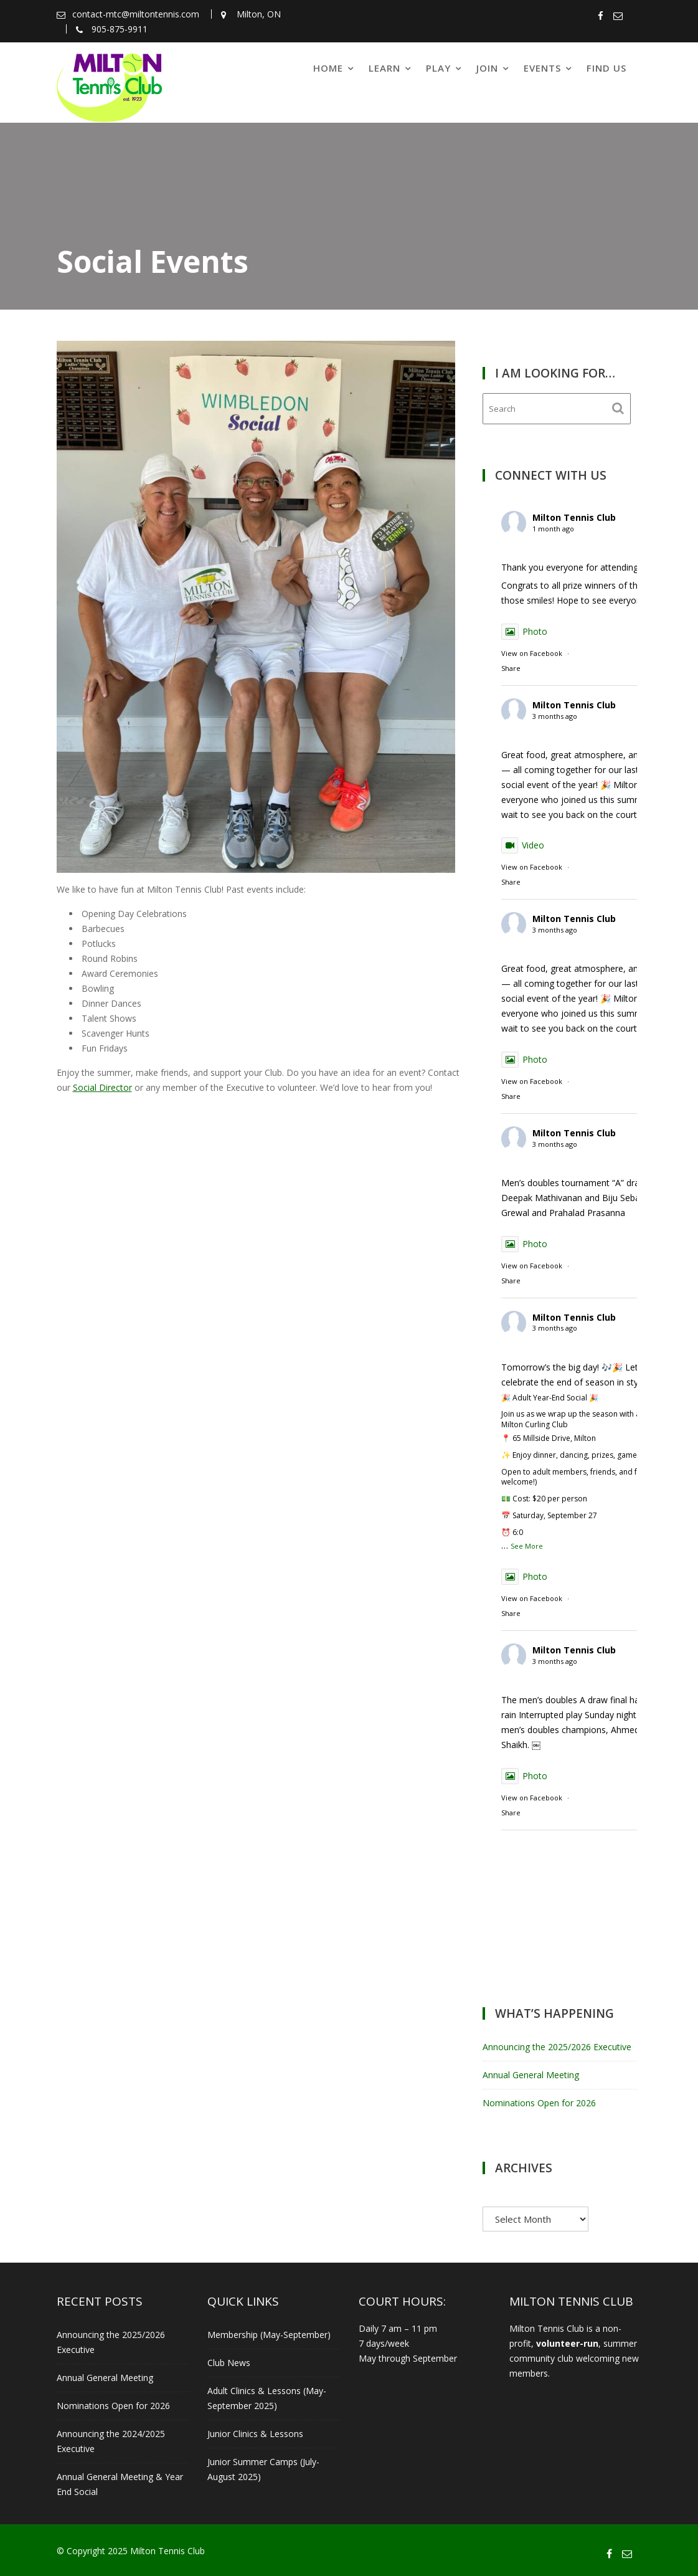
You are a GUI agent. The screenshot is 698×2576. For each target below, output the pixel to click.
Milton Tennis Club (574, 517)
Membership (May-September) (269, 2335)
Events (542, 68)
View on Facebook (531, 653)
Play (438, 68)
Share (511, 668)
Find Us (606, 68)
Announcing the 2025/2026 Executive (557, 2047)
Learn (384, 68)
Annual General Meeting (531, 2075)
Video (522, 845)
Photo (524, 631)
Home (328, 68)
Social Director (102, 1087)
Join (487, 68)
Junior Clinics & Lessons (255, 2434)
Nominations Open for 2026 (539, 2103)
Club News (228, 2363)
